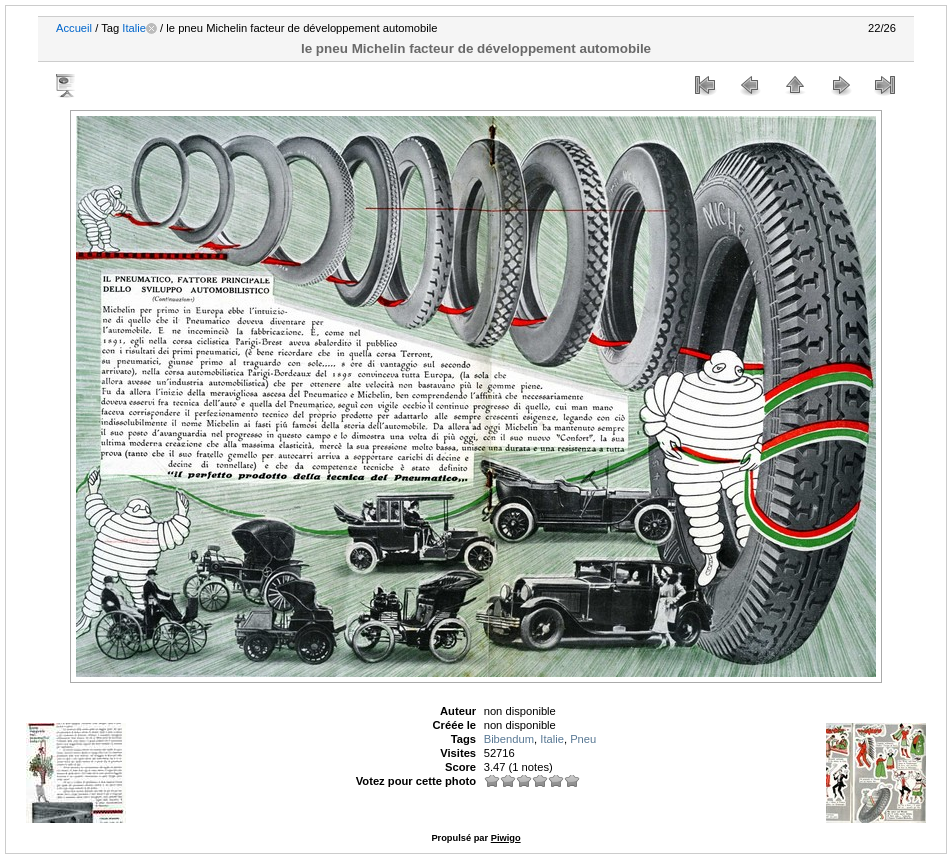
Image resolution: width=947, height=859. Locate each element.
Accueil (74, 28)
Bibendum (509, 739)
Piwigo (506, 838)
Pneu (583, 739)
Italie (134, 28)
